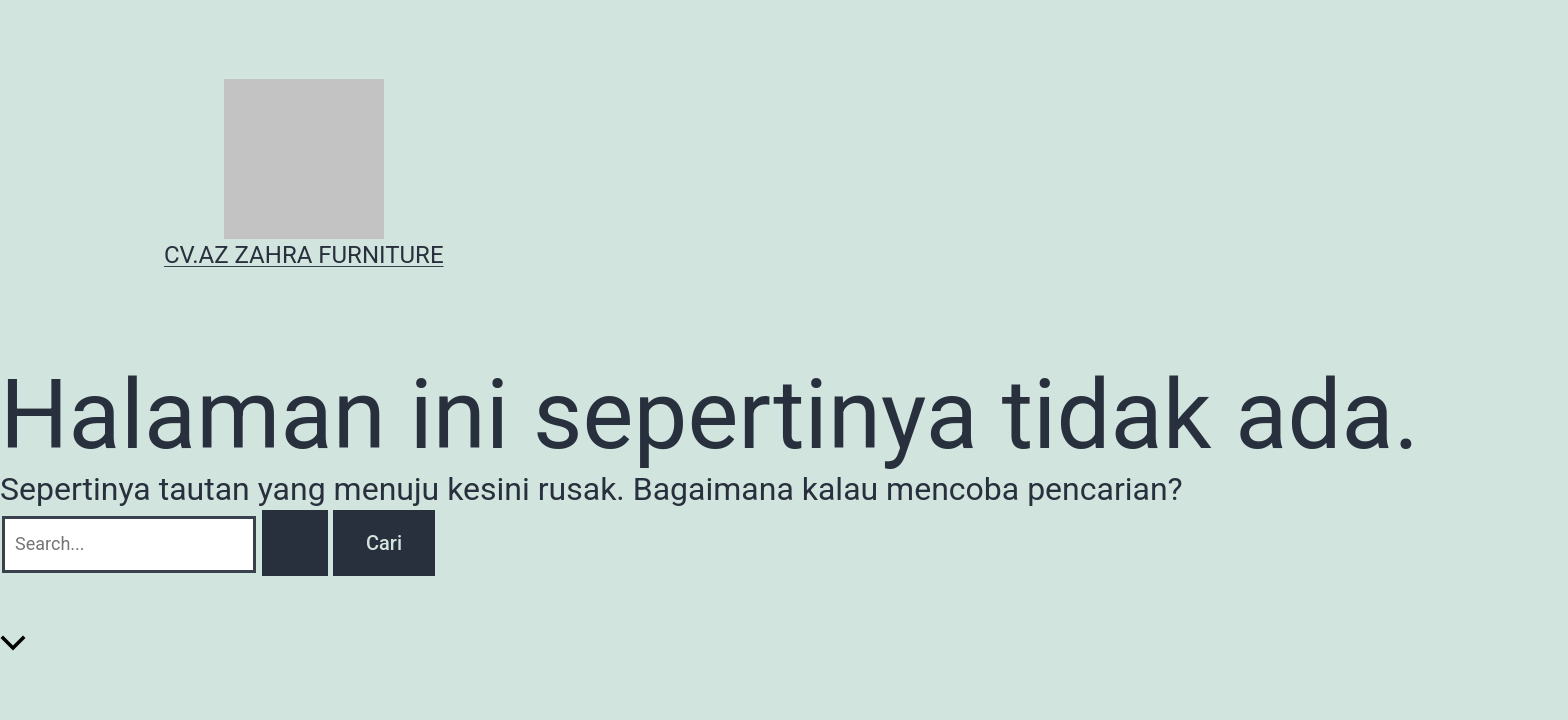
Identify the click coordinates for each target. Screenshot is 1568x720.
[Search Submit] (295, 543)
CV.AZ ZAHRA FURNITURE (304, 255)
